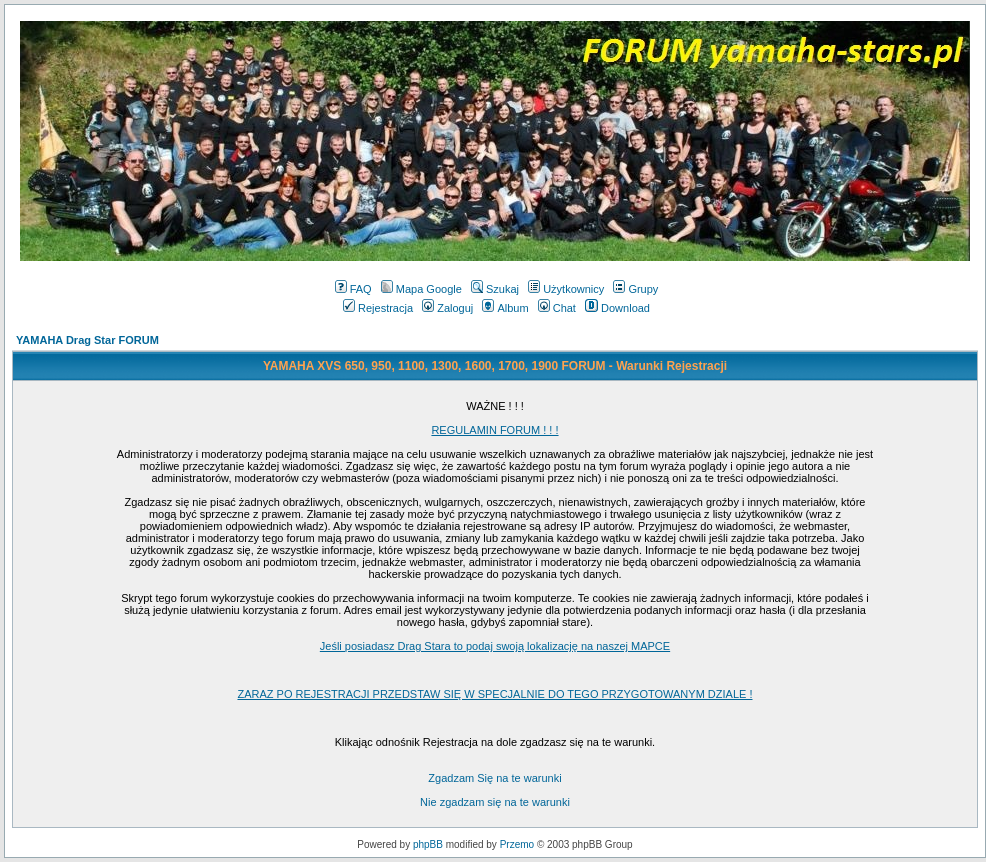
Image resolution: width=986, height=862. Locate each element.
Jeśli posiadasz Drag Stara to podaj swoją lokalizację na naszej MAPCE (495, 646)
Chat (557, 308)
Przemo (517, 844)
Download (617, 308)
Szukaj (495, 289)
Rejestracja (378, 308)
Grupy (635, 289)
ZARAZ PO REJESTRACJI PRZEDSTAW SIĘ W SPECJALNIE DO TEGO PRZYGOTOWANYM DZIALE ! (494, 694)
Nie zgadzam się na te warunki (495, 802)
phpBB (428, 844)
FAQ (353, 289)
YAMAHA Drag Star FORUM (87, 340)
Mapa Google (421, 289)
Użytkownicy (566, 289)
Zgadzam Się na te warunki (494, 778)
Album (505, 308)
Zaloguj (447, 308)
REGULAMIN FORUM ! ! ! (494, 430)
